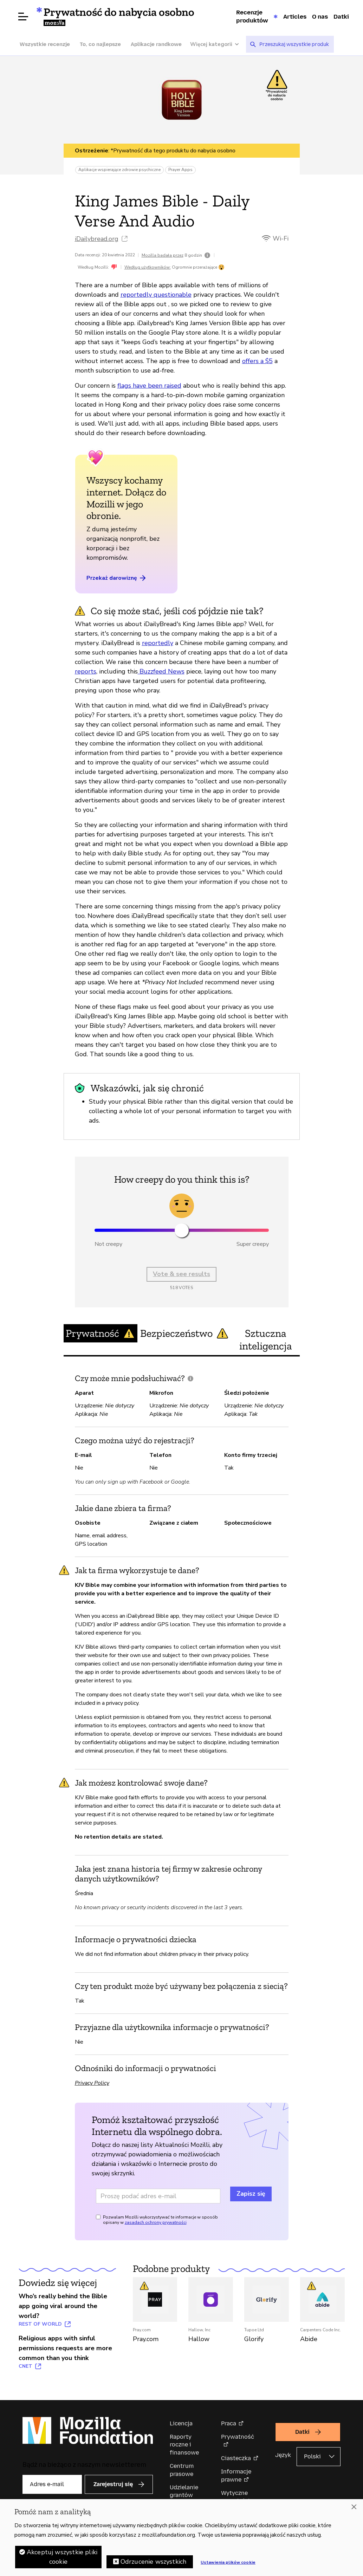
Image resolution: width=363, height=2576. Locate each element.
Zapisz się (250, 2193)
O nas (320, 16)
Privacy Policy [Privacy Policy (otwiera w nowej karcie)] (92, 2083)
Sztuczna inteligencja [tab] (265, 1339)
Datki (341, 16)
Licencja (181, 2423)
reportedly (157, 643)
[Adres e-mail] (158, 2196)
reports (85, 671)
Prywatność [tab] (100, 1333)
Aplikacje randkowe (156, 44)
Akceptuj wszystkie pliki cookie (62, 2557)
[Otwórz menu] (23, 16)
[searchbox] (294, 44)
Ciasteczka (236, 2458)
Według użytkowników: (147, 267)
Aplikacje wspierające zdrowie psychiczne (119, 169)
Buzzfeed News (161, 671)
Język (283, 2455)
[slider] (182, 1230)
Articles (294, 16)
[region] (181, 2537)
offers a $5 (257, 361)
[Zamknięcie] (354, 2507)
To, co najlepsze (100, 44)
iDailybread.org (96, 239)
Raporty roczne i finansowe (184, 2444)
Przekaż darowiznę (116, 578)
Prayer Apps (180, 169)
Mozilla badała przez (162, 255)
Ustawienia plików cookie (228, 2562)
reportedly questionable (156, 294)
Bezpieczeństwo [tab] (184, 1333)
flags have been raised (149, 385)
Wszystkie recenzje (45, 44)
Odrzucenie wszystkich (154, 2561)
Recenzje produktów (252, 16)
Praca (228, 2423)
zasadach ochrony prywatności (156, 2222)
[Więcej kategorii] (218, 44)
